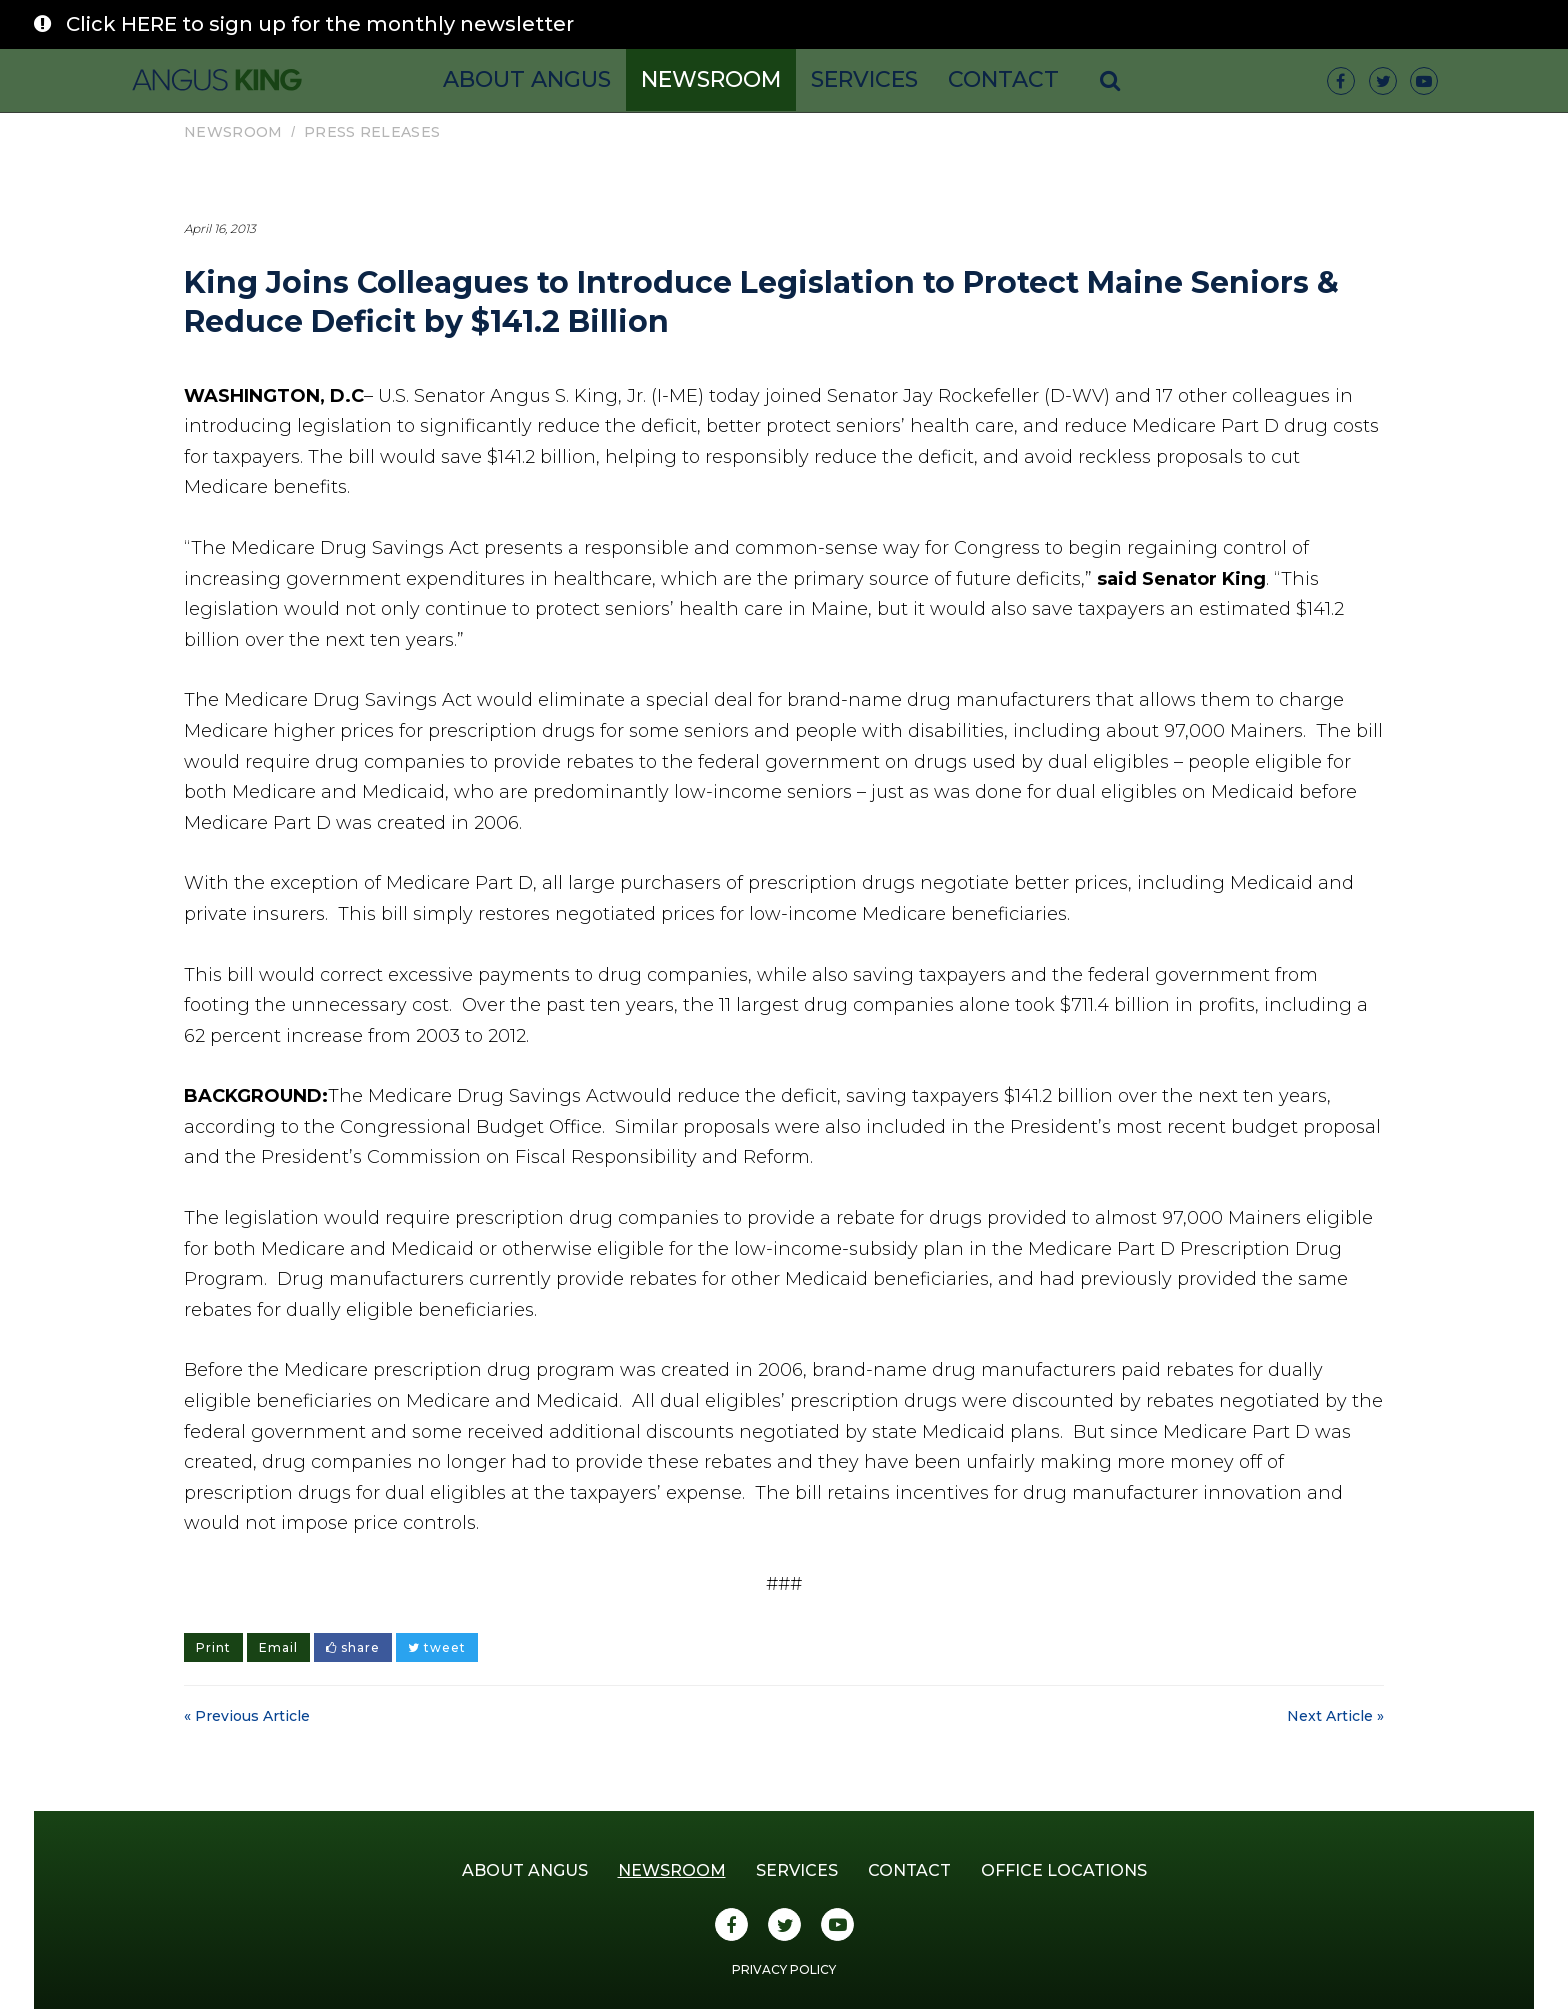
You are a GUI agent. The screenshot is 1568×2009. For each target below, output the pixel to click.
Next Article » (1335, 1716)
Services (864, 79)
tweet (437, 1647)
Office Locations (1064, 1870)
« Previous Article (247, 1716)
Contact (1003, 79)
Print (213, 1647)
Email (278, 1647)
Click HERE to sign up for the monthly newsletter (320, 24)
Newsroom (711, 79)
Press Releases (372, 132)
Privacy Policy (784, 1969)
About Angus (527, 79)
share (353, 1647)
